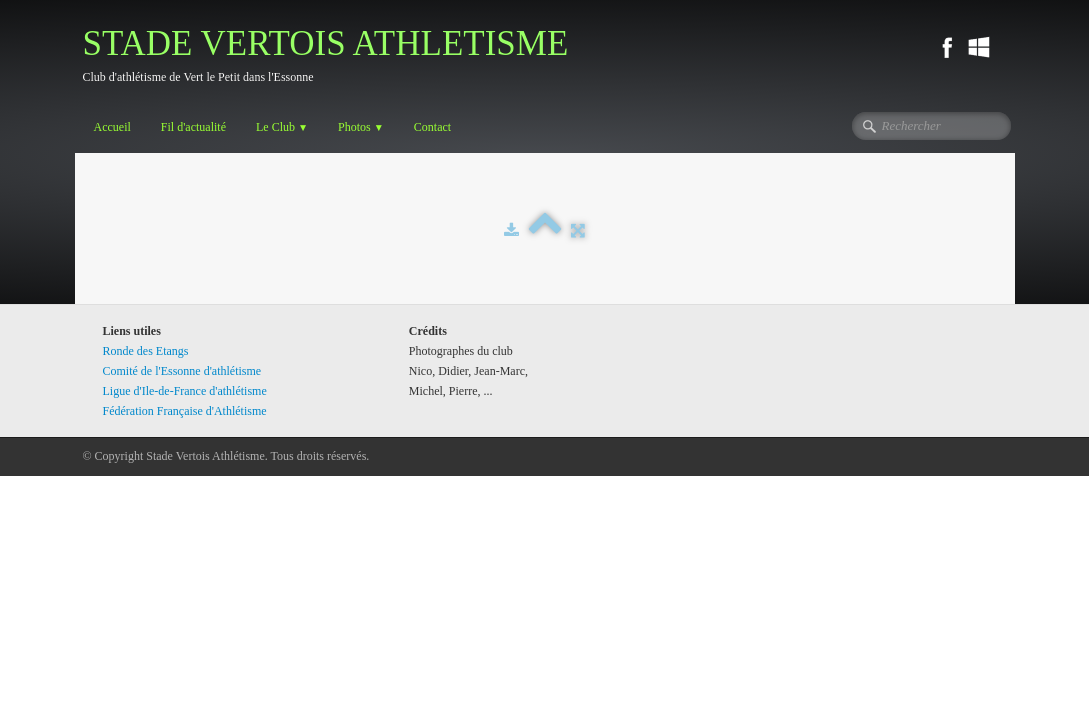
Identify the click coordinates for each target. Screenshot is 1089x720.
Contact (432, 127)
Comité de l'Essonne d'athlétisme (182, 371)
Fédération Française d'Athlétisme (185, 411)
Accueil (112, 127)
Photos (361, 127)
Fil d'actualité (193, 127)
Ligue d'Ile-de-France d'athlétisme (185, 391)
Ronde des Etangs (146, 351)
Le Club (282, 127)
